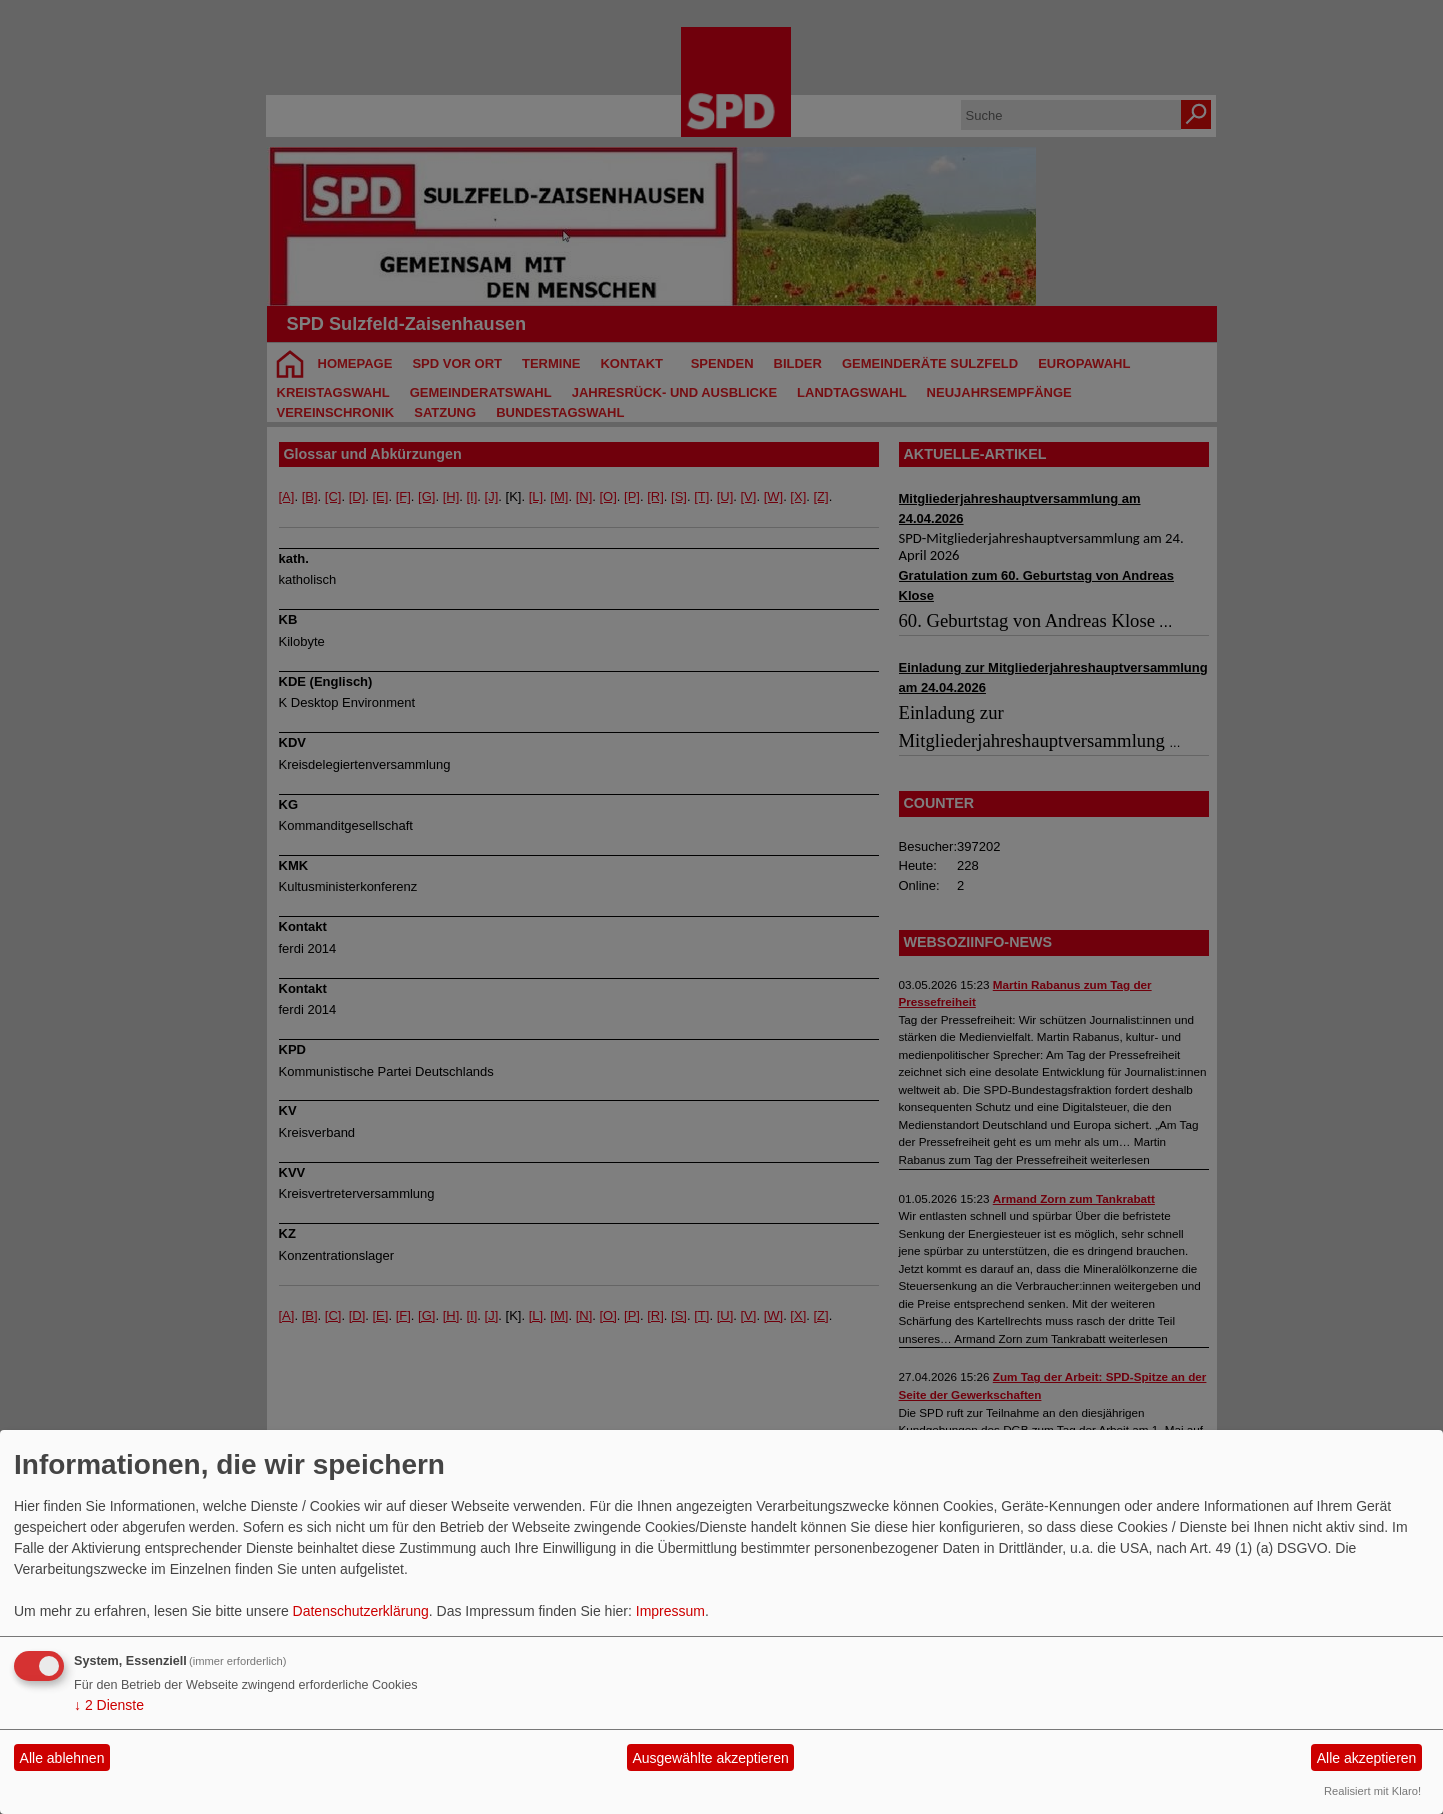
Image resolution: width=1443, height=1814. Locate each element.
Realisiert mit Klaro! (1372, 1791)
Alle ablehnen (62, 1758)
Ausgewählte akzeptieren (710, 1758)
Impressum (670, 1611)
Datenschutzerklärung (361, 1611)
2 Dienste (109, 1705)
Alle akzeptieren (1367, 1758)
